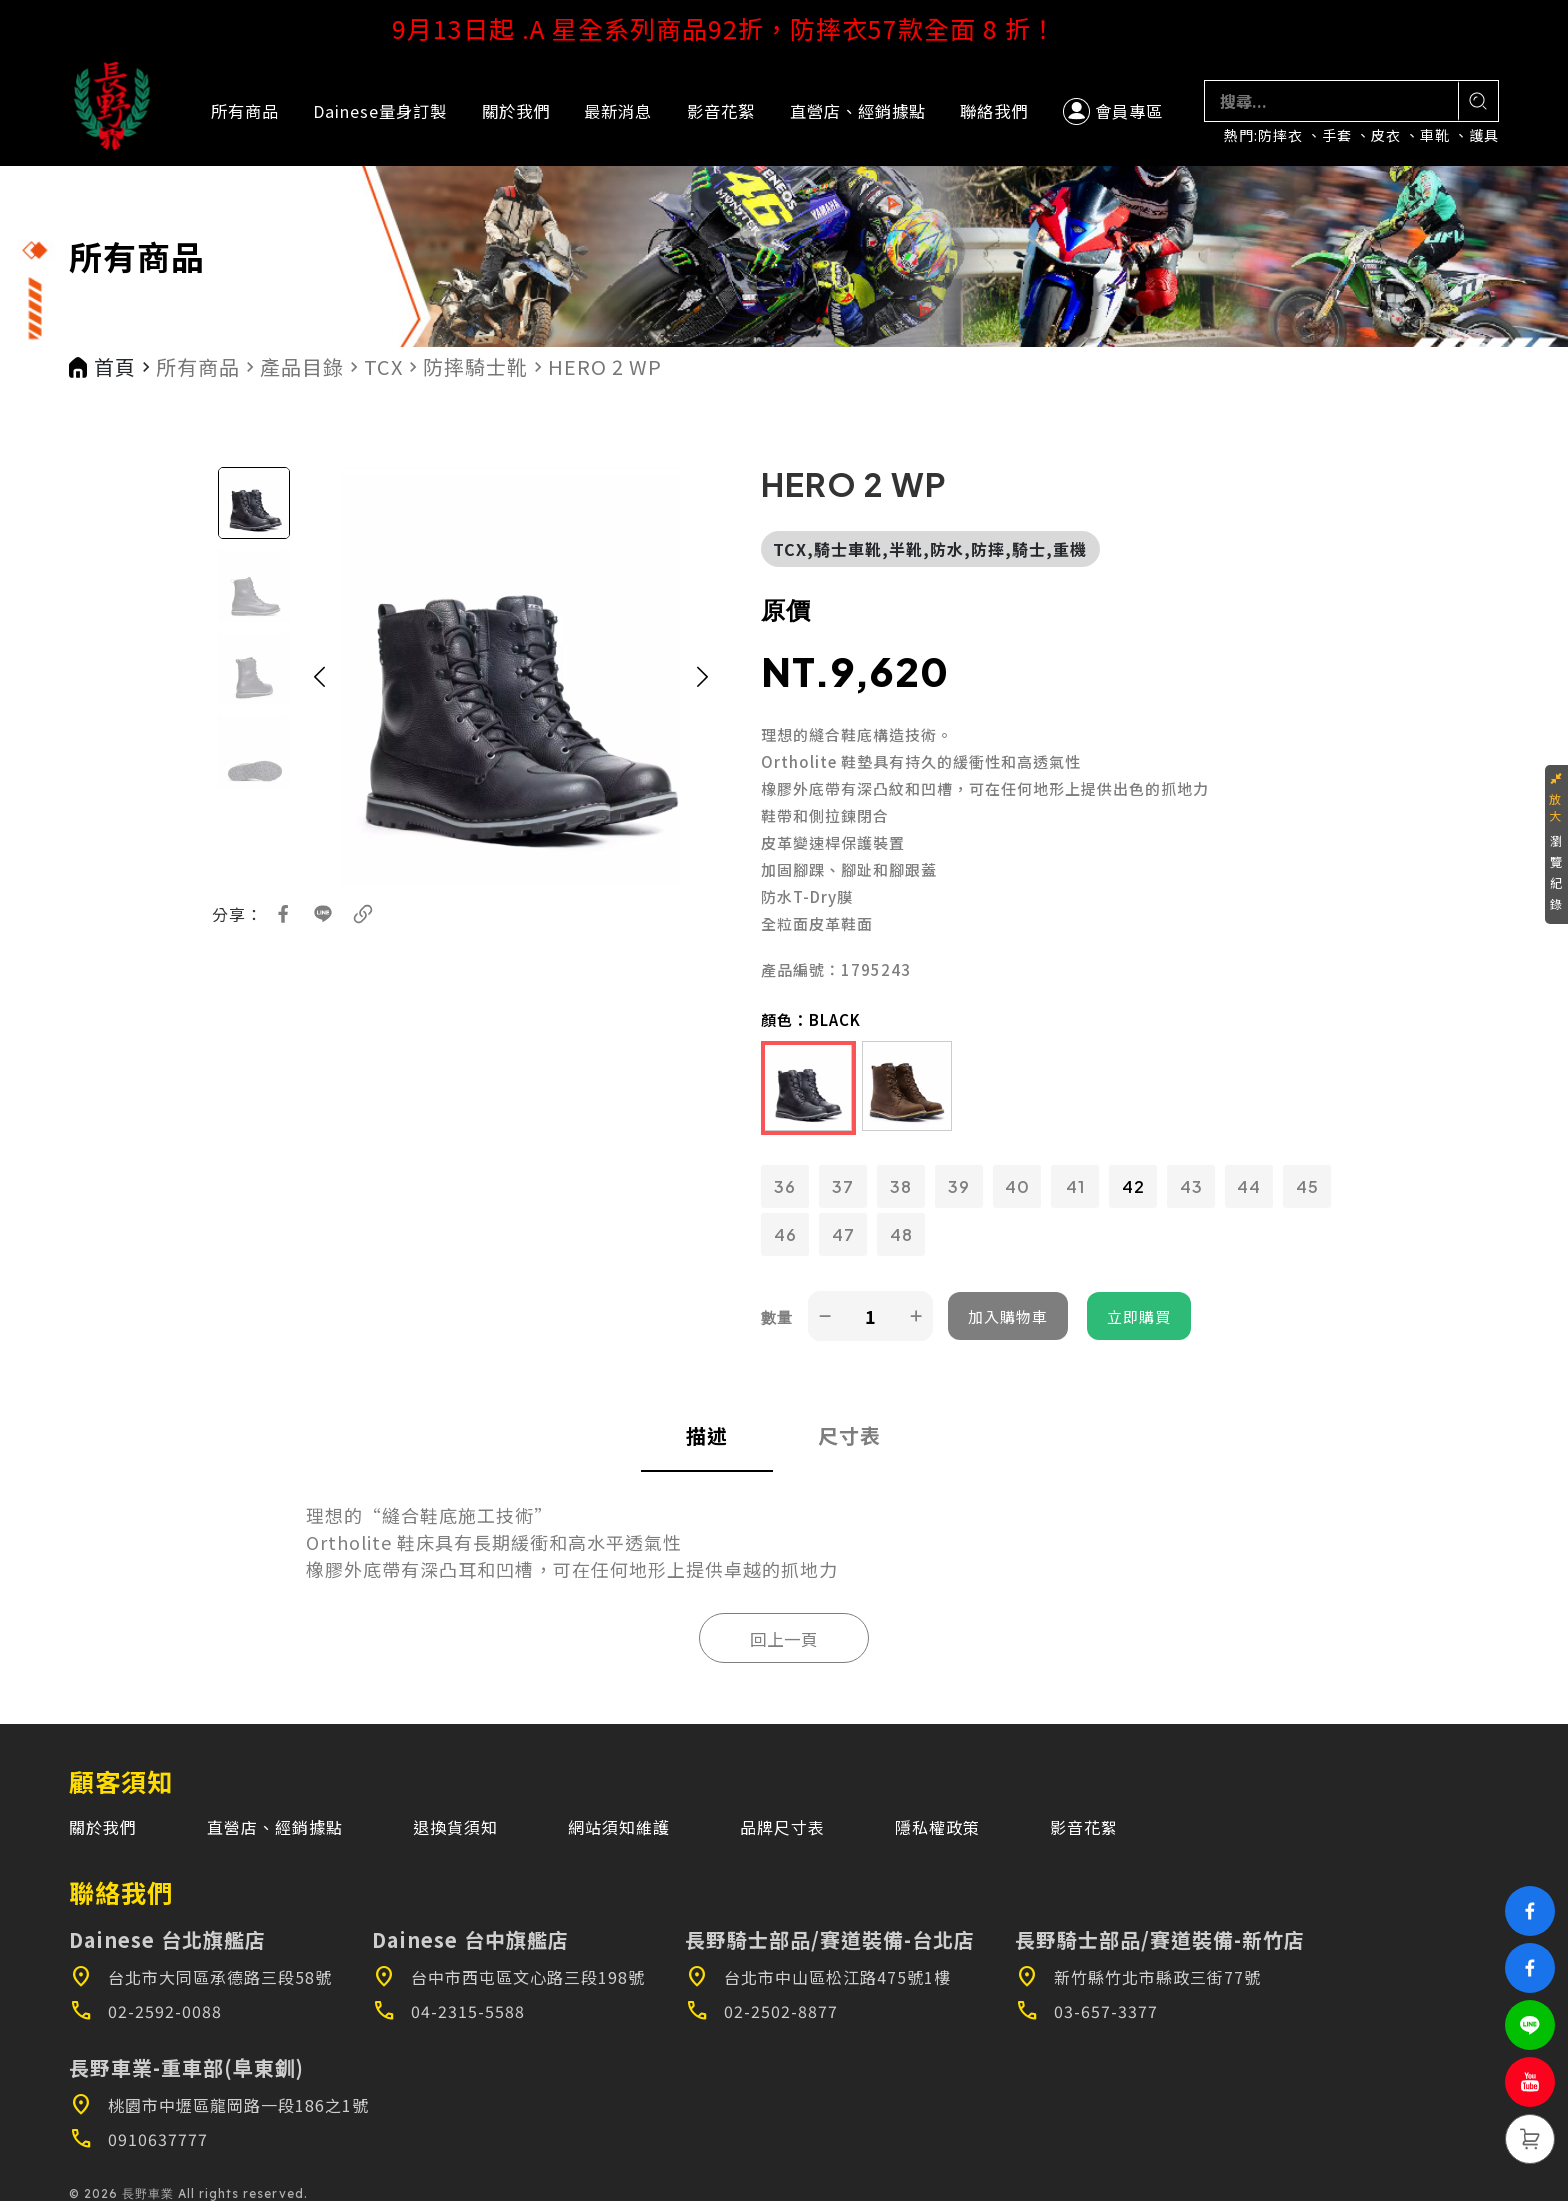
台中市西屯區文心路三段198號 (508, 1977)
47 (843, 1234)
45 (1307, 1186)
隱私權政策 (937, 1827)
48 (901, 1234)
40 (1017, 1186)
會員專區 (1113, 111)
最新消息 (618, 111)
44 (1249, 1186)
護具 (1484, 135)
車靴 (1435, 135)
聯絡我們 (994, 111)
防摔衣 (1280, 135)
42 (1133, 1186)
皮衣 (1386, 135)
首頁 (115, 367)
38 (901, 1186)
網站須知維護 (619, 1827)
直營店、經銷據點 (858, 111)
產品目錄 (302, 367)
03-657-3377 (1086, 2011)
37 (843, 1186)
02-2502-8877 (761, 2011)
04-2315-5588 (448, 2011)
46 (785, 1234)
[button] (320, 676)
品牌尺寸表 (782, 1827)
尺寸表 (849, 1435)
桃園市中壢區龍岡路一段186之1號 (219, 2105)
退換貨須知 (455, 1827)
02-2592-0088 (145, 2011)
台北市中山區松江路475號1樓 (818, 1977)
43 (1191, 1186)
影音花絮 (721, 111)
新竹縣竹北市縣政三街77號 (1138, 1977)
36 (785, 1186)
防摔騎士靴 (475, 367)
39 (959, 1186)
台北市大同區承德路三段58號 (200, 1977)
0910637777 (138, 2139)
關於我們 (516, 111)
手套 (1337, 135)
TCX (383, 367)
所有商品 (245, 111)
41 (1075, 1186)
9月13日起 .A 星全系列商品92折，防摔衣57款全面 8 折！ (784, 28)
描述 (707, 1435)
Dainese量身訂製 (380, 111)
